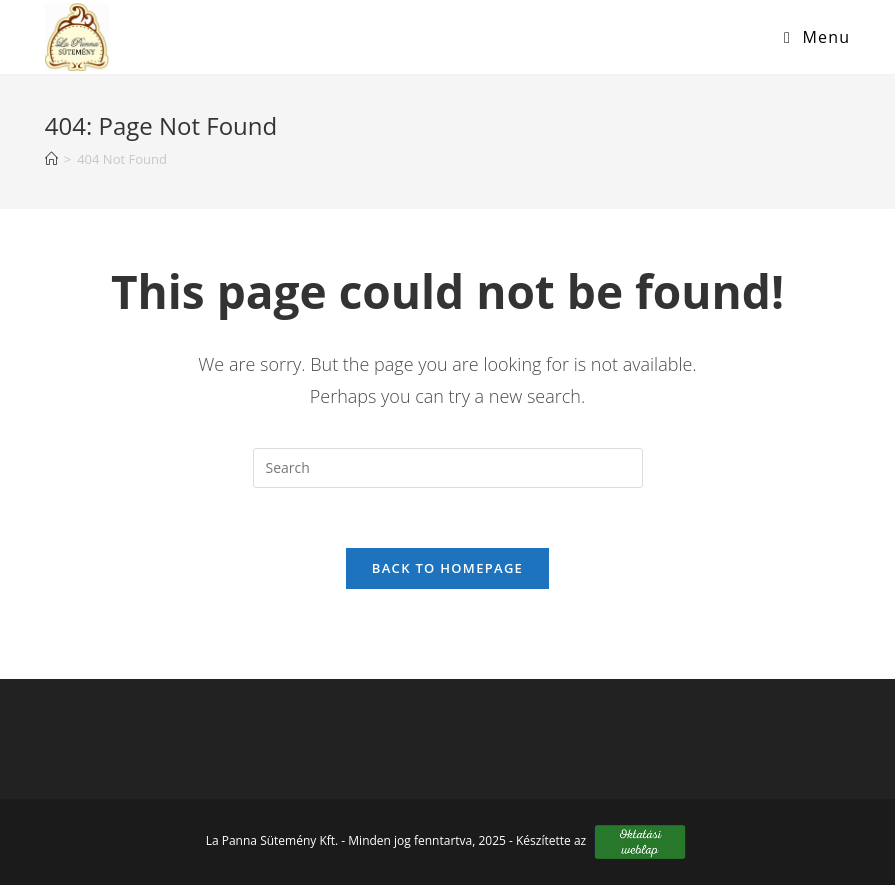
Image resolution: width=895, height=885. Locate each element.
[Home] (51, 159)
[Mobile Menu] (809, 37)
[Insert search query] (448, 468)
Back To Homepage (447, 568)
